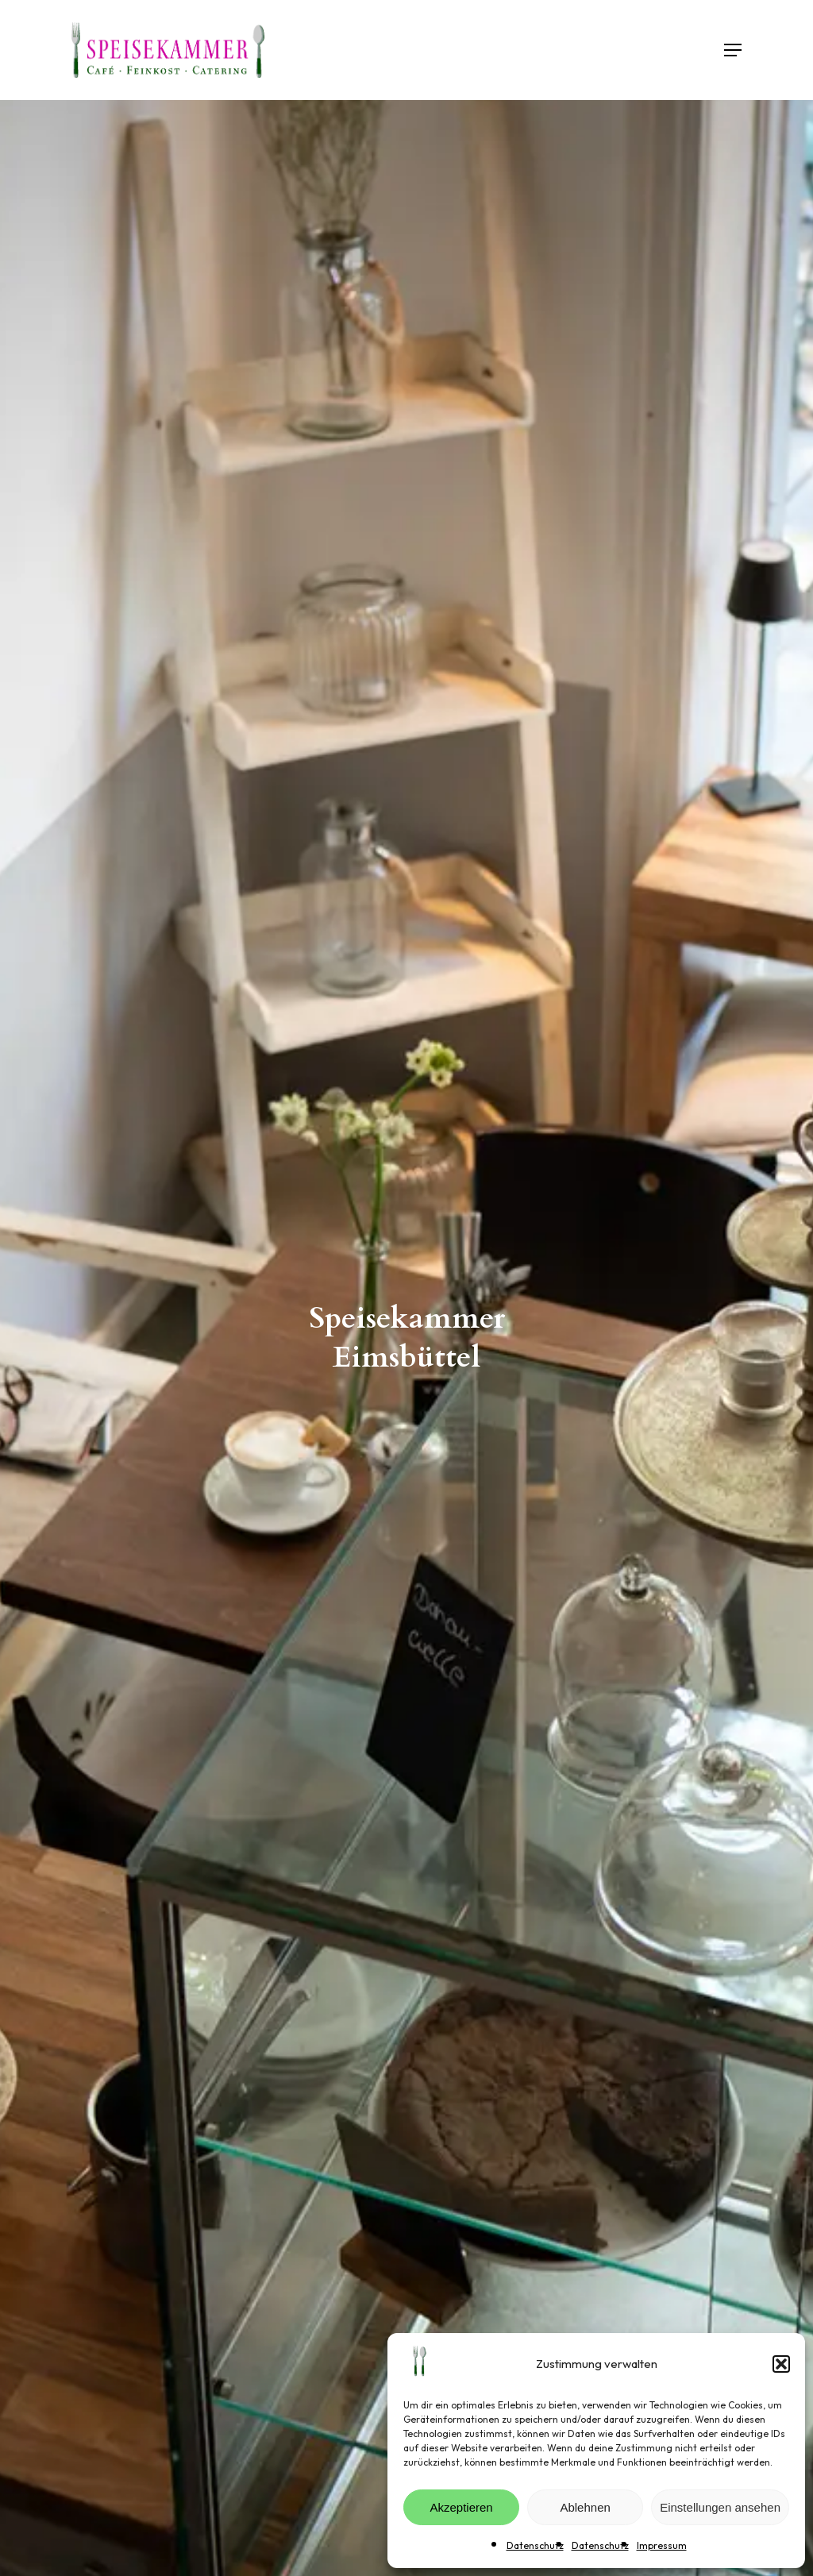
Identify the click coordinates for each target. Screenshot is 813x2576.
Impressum (662, 2545)
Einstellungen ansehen (720, 2507)
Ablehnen (585, 2507)
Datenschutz (535, 2545)
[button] (781, 2364)
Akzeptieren (461, 2507)
